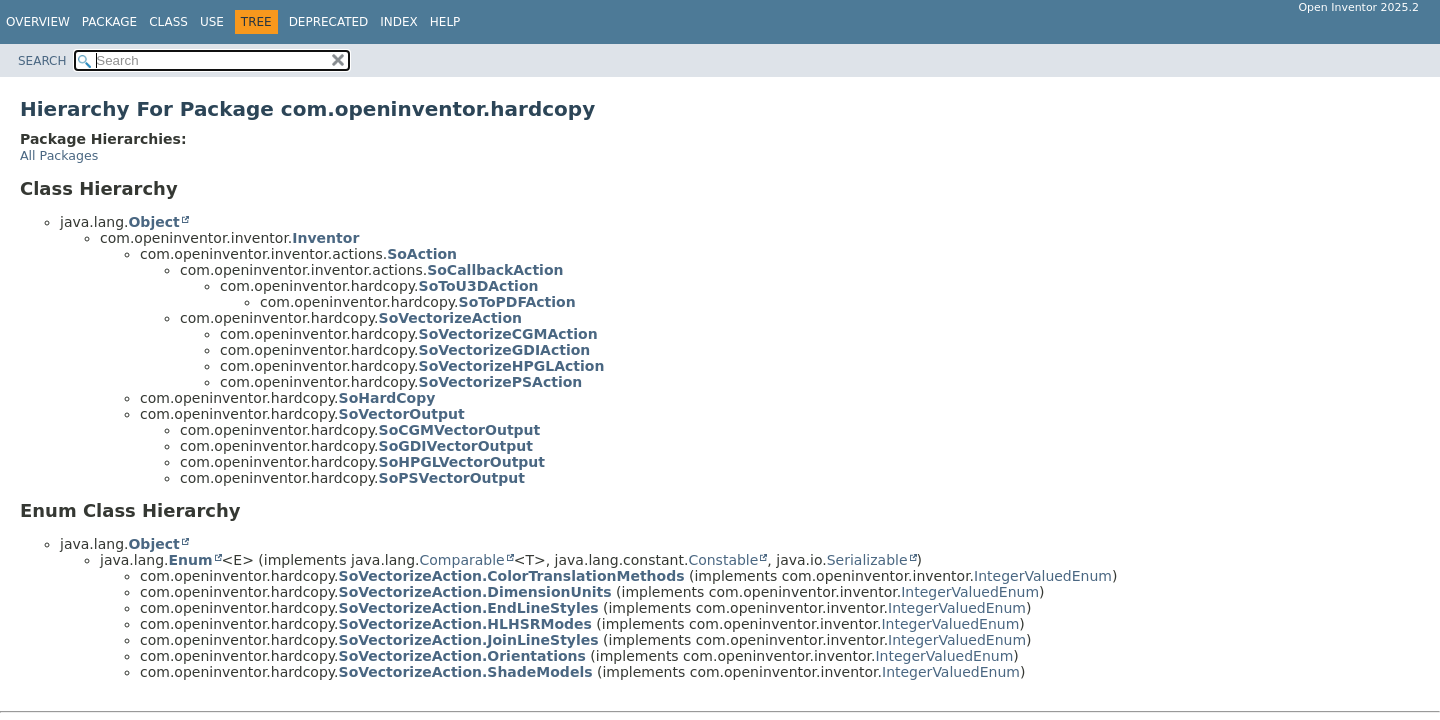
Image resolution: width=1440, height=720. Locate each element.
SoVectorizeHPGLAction (512, 366)
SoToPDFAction (517, 302)
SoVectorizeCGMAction (508, 334)
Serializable (867, 560)
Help (445, 22)
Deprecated (329, 22)
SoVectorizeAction (450, 318)
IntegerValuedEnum (1043, 576)
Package (109, 22)
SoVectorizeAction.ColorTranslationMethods (512, 576)
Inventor (325, 238)
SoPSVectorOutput (452, 478)
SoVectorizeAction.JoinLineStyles (469, 640)
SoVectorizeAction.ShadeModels (466, 672)
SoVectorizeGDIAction (505, 350)
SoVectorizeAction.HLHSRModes (465, 624)
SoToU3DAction (479, 286)
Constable (723, 560)
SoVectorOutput (402, 414)
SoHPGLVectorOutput (462, 462)
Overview (38, 22)
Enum (190, 560)
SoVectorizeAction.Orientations (462, 656)
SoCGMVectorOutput (460, 430)
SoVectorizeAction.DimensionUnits (475, 592)
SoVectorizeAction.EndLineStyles (469, 608)
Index (399, 22)
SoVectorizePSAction (501, 382)
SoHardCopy (387, 398)
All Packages (59, 155)
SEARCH (42, 61)
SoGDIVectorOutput (456, 446)
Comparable (462, 560)
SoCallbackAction (495, 270)
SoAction (422, 254)
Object (153, 222)
